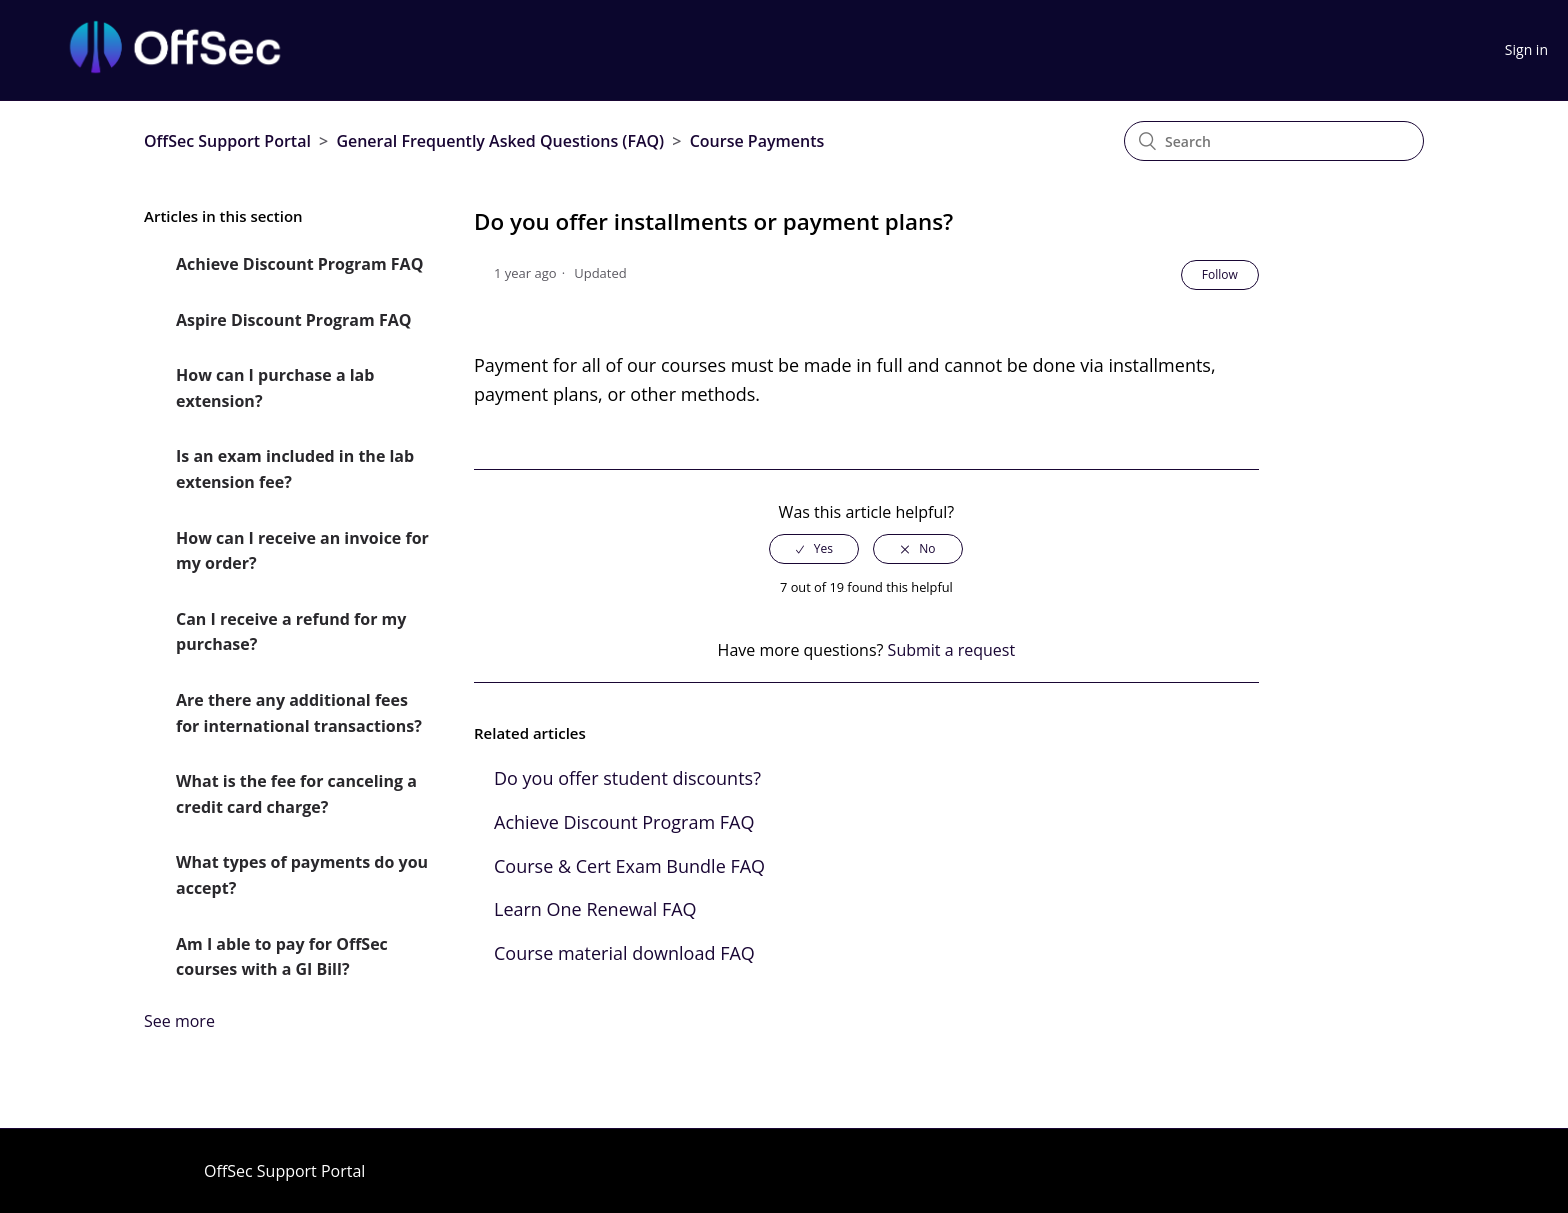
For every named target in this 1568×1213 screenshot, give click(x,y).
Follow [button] (1220, 274)
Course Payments (757, 141)
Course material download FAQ (624, 953)
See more (179, 1021)
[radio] (814, 549)
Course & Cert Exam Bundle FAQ (629, 866)
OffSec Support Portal (227, 141)
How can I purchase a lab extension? (275, 388)
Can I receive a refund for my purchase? (291, 632)
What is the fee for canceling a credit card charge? (296, 794)
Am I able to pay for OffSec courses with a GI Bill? (282, 957)
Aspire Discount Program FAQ (293, 320)
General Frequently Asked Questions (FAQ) (500, 141)
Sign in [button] (1526, 49)
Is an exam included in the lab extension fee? (295, 469)
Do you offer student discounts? (627, 778)
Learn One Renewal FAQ (595, 909)
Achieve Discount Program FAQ (299, 264)
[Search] (1274, 141)
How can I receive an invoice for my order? (302, 551)
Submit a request (952, 650)
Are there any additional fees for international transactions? (299, 713)
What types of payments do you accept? (302, 875)
